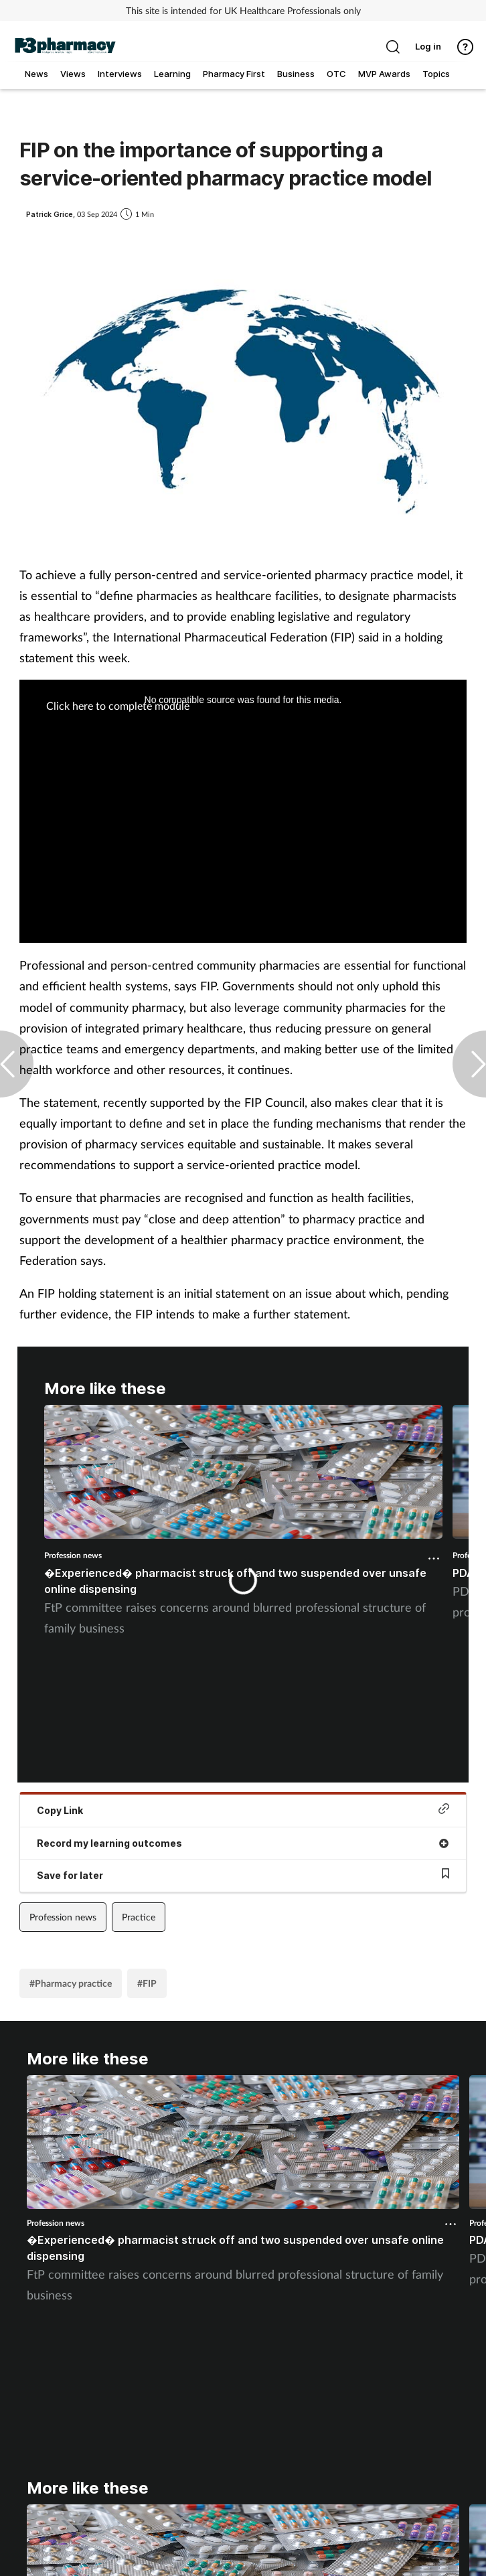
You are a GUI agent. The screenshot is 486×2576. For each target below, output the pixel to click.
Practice (138, 1916)
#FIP (147, 1983)
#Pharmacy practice (70, 1983)
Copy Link (243, 1809)
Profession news (73, 1555)
